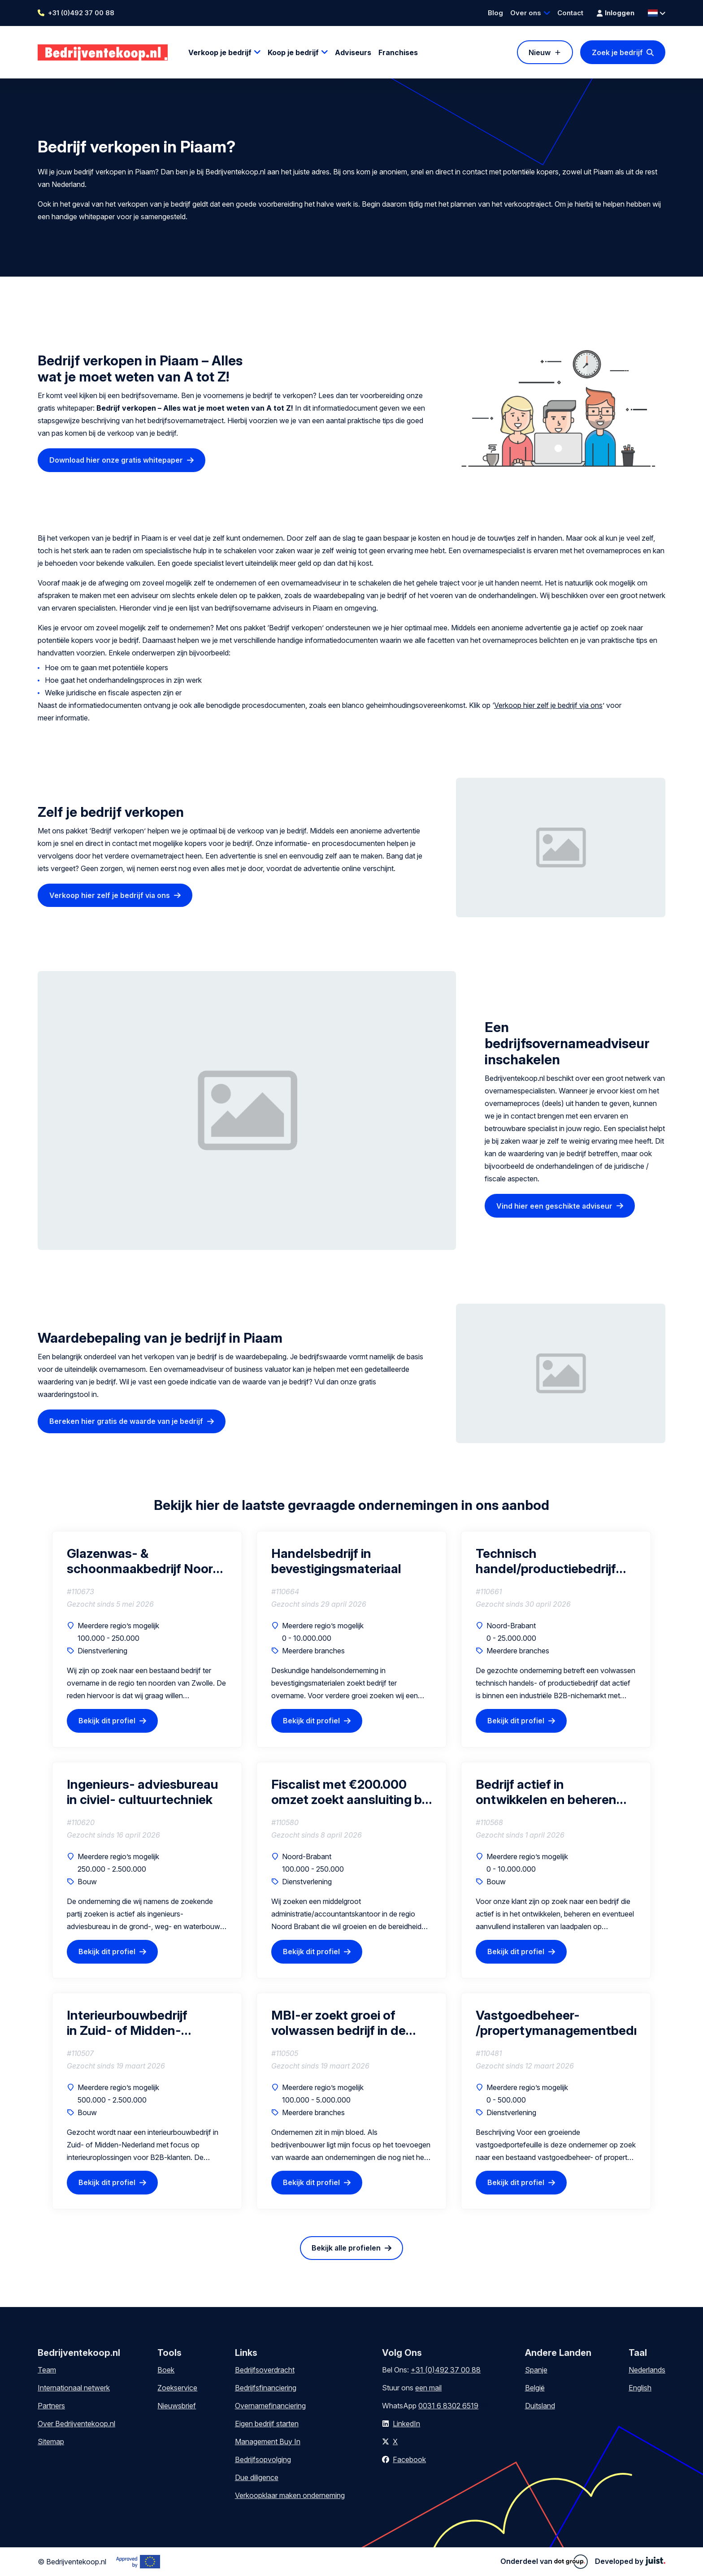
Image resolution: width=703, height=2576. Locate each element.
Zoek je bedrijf (617, 52)
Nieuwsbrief (176, 2405)
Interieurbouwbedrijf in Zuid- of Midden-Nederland (127, 2023)
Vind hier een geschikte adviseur (554, 1205)
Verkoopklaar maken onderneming (290, 2495)
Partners (51, 2405)
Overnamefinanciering (270, 2405)
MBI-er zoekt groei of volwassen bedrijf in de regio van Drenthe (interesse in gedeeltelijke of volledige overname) (346, 2023)
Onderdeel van (544, 2561)
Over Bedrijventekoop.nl (76, 2423)
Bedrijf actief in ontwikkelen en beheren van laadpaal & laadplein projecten (547, 1792)
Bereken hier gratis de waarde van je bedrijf (126, 1421)
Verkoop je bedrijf (220, 52)
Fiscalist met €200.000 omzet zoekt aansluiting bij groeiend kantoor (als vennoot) (349, 1792)
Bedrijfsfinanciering (265, 2387)
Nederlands (647, 2369)
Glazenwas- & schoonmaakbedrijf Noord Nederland (144, 1561)
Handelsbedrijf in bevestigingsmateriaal (336, 1561)
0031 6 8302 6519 (448, 2405)
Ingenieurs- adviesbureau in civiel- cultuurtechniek (142, 1792)
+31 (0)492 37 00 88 (81, 13)
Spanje (536, 2369)
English (640, 2387)
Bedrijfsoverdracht (265, 2369)
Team (47, 2369)
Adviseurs (353, 52)
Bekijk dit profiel (106, 1721)
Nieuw (540, 52)
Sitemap (51, 2441)
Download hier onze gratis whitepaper (116, 459)
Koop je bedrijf (293, 52)
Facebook (409, 2459)
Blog (495, 13)
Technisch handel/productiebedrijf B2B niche (546, 1561)
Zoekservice (177, 2387)
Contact (570, 13)
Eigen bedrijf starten (267, 2423)
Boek (165, 2369)
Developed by (630, 2561)
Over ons (525, 13)
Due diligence (256, 2477)
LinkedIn (406, 2423)
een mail (428, 2387)
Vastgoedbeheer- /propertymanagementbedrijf (556, 2023)
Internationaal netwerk (74, 2387)
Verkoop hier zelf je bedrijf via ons (548, 705)
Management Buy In (267, 2441)
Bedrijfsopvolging (263, 2459)
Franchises (398, 52)
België (535, 2387)
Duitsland (540, 2405)
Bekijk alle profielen (346, 2247)
